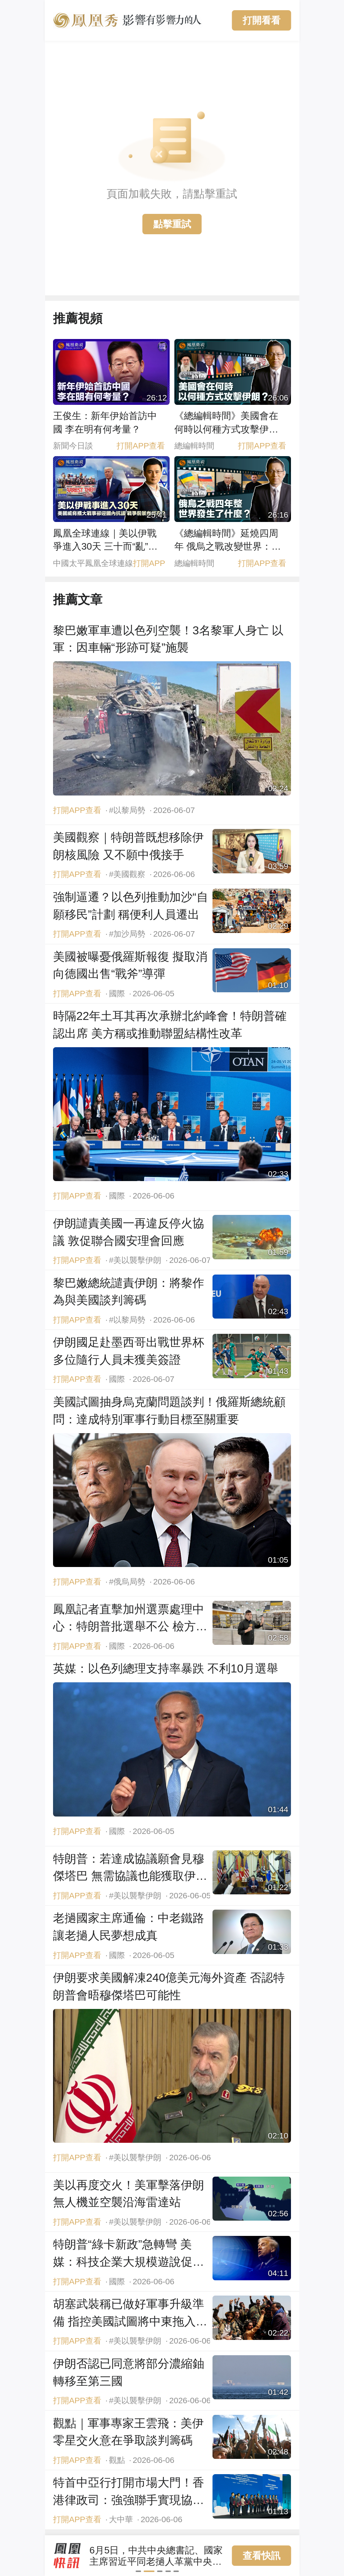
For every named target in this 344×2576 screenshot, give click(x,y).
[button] (140, 2571)
